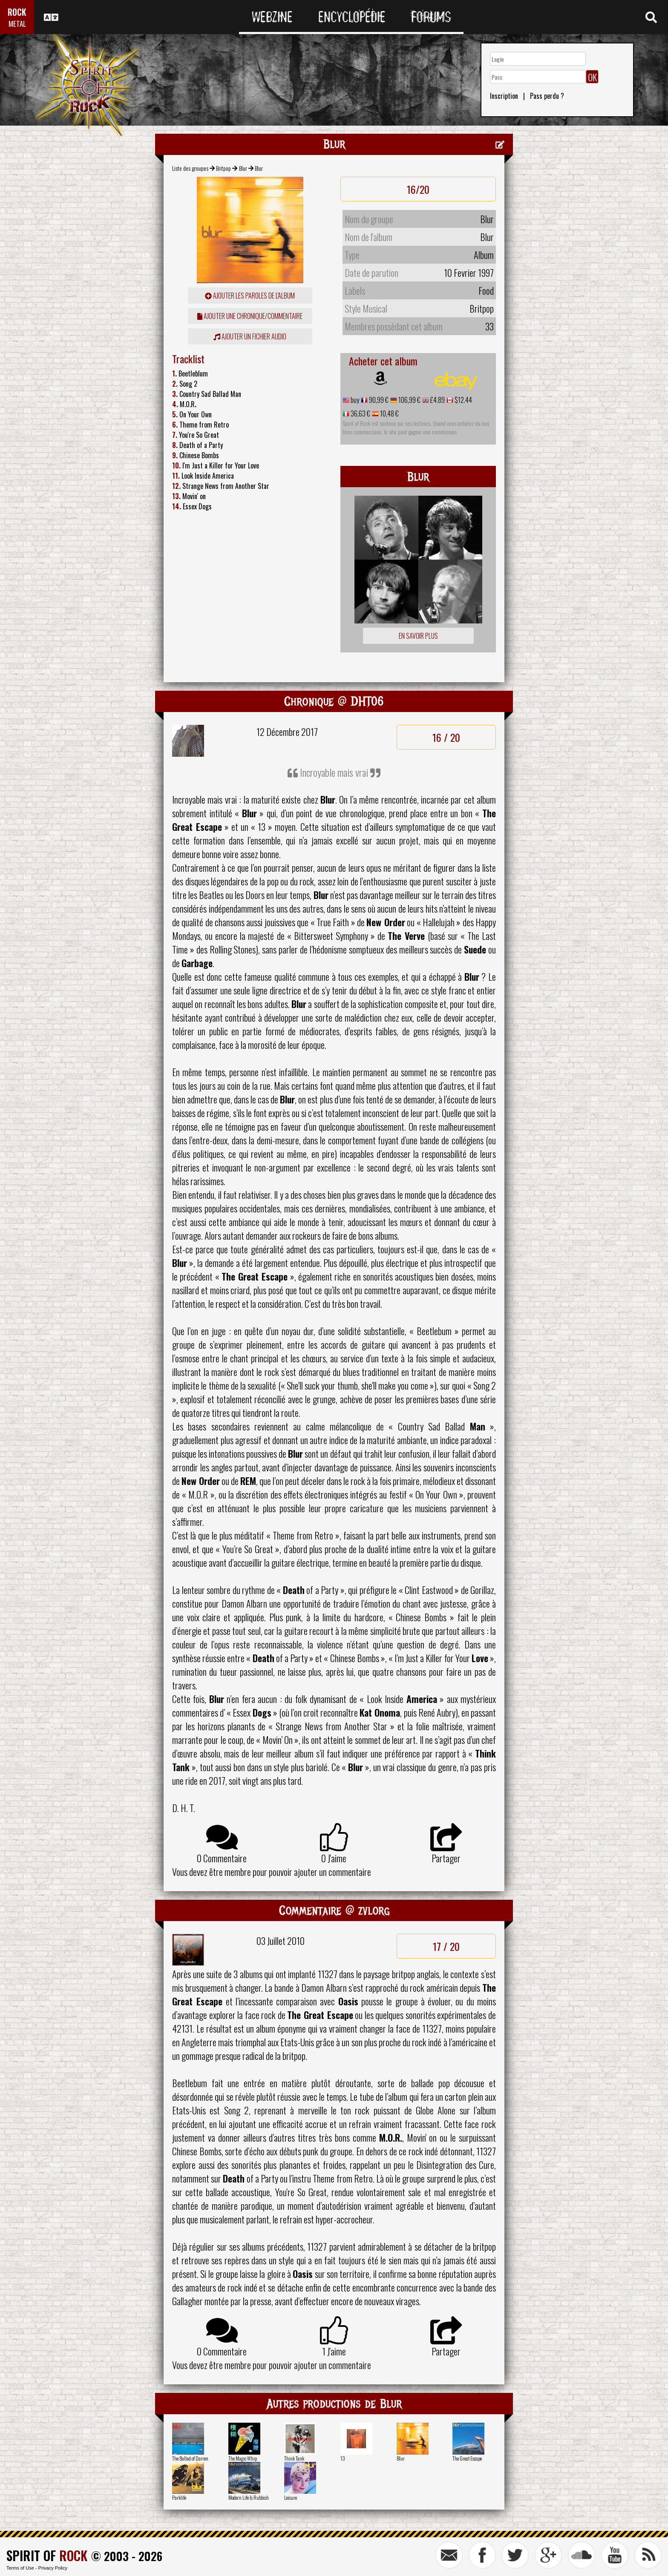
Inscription (504, 96)
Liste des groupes (190, 168)
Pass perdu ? (547, 96)
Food (486, 290)
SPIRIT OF (46, 2555)
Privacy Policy (52, 2567)
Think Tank (294, 2458)
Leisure (290, 2497)
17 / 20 (446, 1946)
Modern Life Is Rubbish (248, 2497)
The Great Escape (467, 2458)
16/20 (418, 189)
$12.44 (462, 400)
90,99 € (378, 400)
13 (342, 2458)
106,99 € (408, 400)
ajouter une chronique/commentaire (249, 316)
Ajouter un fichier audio (249, 336)
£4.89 (437, 400)
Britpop (223, 168)
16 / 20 (446, 737)
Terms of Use (20, 2567)
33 (489, 326)
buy (354, 400)
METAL (17, 23)
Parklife (179, 2497)
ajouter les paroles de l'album (250, 295)
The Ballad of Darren (190, 2458)
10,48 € (389, 413)
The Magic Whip (242, 2458)
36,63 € (359, 413)
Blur (243, 168)
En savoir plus (418, 636)
